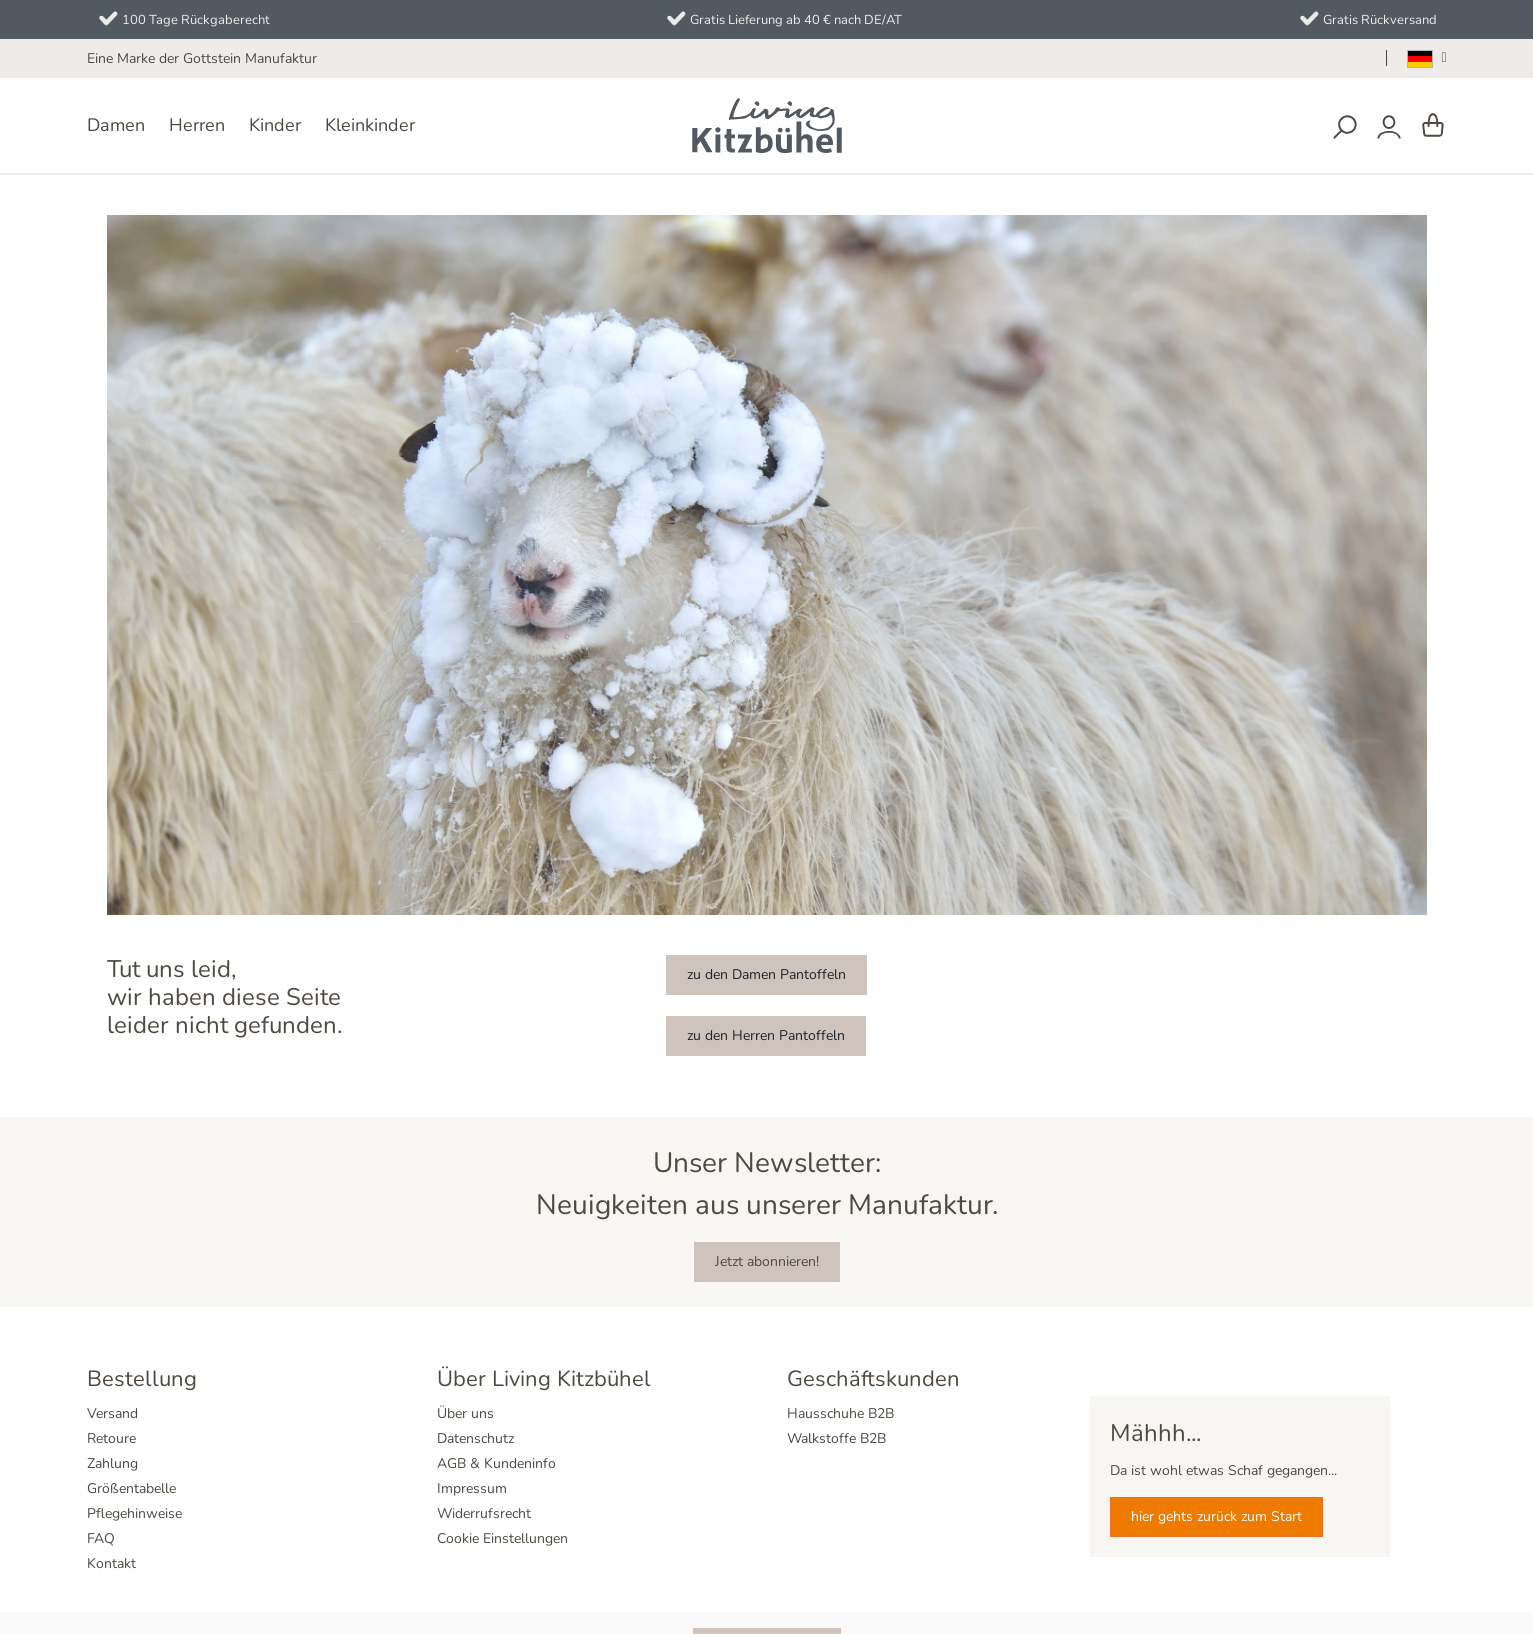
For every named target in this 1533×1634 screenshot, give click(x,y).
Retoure (111, 1438)
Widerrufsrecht (484, 1513)
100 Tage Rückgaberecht (196, 20)
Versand (112, 1413)
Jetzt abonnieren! (767, 1261)
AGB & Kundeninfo (496, 1463)
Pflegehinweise (134, 1513)
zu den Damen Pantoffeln (766, 974)
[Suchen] (1345, 127)
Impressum (472, 1488)
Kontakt (111, 1563)
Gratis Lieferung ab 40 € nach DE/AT (796, 20)
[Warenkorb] (1433, 126)
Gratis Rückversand (1380, 20)
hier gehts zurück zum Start (1216, 1516)
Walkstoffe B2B (836, 1438)
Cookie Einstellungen (502, 1538)
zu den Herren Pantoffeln (766, 1035)
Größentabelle (131, 1488)
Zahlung (112, 1463)
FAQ (101, 1538)
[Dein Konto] (1389, 127)
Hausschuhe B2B (840, 1413)
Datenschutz (475, 1438)
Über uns (465, 1413)
